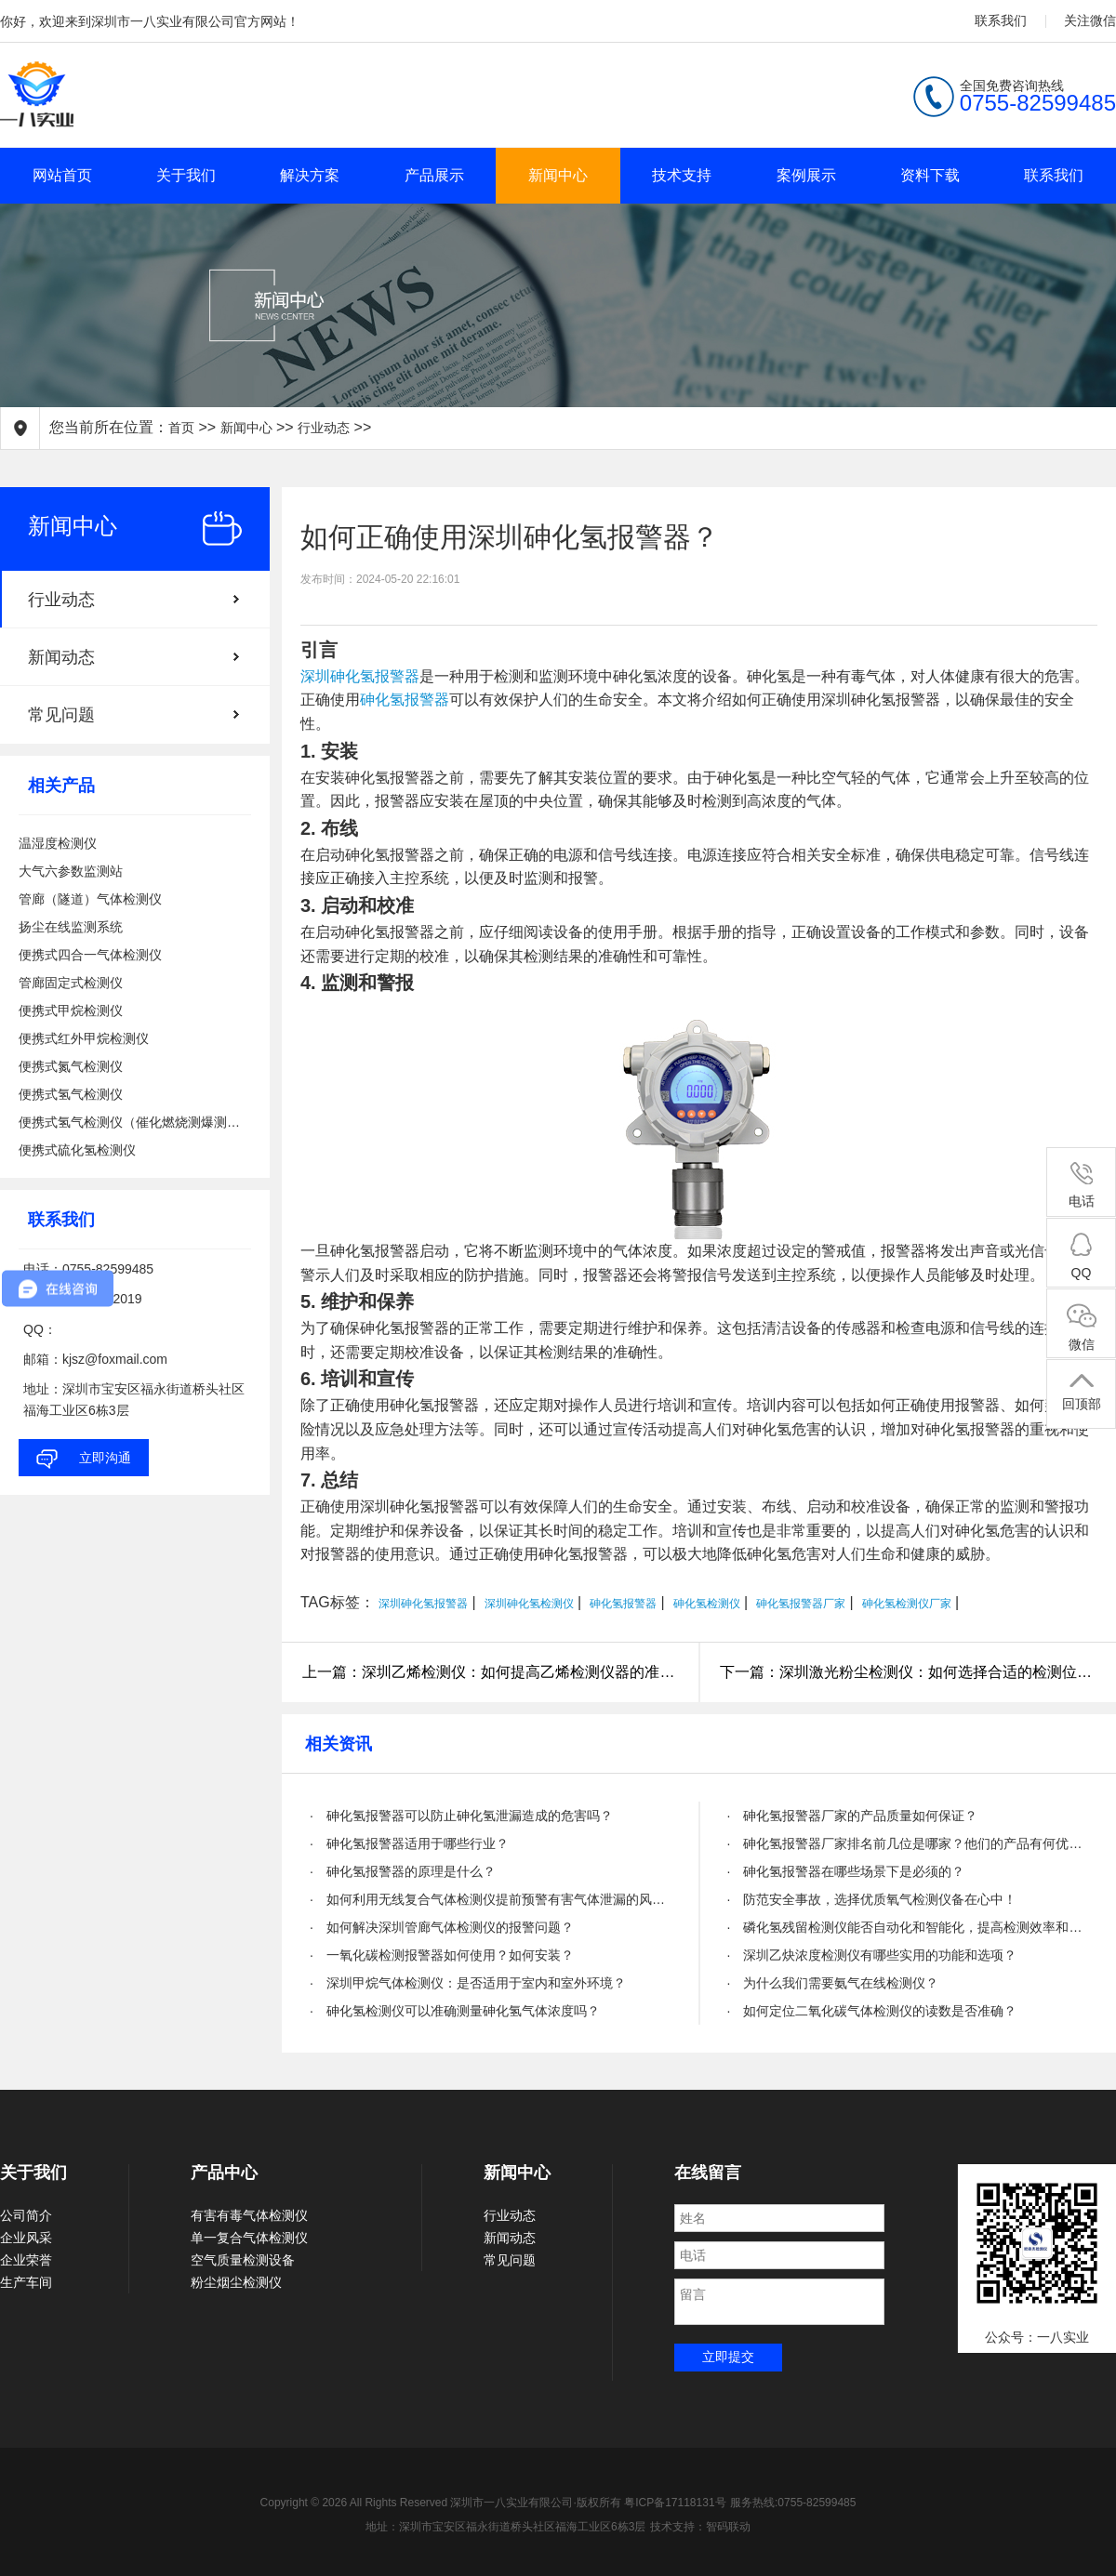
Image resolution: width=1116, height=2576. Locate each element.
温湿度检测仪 (58, 843)
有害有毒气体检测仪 (249, 2215)
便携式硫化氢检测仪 (77, 1150)
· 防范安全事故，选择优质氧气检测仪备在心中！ (872, 1899)
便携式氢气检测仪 (71, 1094)
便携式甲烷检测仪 (71, 1010)
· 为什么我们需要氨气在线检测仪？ (833, 1982)
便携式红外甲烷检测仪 (84, 1038)
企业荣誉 (26, 2259)
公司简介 (26, 2215)
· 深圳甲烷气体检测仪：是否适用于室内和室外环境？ (468, 1982)
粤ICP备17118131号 (674, 2502)
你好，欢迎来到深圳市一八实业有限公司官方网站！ (149, 21)
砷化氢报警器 (404, 699)
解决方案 (309, 175)
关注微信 (1090, 20)
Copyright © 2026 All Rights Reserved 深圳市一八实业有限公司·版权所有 (442, 2502)
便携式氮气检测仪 (71, 1066)
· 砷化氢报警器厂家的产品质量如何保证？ (852, 1815)
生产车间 (26, 2282)
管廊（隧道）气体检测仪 (90, 899)
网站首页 (62, 175)
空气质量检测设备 (243, 2259)
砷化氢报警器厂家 (800, 1603)
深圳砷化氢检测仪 (529, 1603)
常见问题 (61, 715)
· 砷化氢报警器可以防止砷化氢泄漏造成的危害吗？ (461, 1815)
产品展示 (434, 175)
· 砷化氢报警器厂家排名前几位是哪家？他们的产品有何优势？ (908, 1843)
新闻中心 (558, 175)
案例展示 (806, 175)
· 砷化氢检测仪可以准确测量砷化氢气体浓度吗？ (455, 2010)
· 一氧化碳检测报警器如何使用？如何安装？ (442, 1955)
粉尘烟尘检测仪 (236, 2282)
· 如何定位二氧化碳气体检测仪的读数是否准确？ (872, 2010)
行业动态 (324, 427)
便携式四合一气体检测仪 (90, 954)
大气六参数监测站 (71, 871)
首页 (181, 427)
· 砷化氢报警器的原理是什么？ (403, 1871)
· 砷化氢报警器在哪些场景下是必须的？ (846, 1871)
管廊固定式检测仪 (71, 982)
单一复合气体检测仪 (249, 2237)
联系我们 (1001, 20)
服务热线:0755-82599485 (793, 2502)
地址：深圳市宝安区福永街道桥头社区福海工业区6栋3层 (505, 2526)
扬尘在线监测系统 (71, 926)
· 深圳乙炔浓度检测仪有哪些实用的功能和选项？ (872, 1955)
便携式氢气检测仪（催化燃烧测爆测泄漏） (135, 1122)
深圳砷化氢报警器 (359, 676)
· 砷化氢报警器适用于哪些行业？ (409, 1843)
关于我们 (186, 175)
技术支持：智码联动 (700, 2526)
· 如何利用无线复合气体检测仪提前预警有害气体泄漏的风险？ (490, 1899)
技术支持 (681, 175)
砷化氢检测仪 (706, 1603)
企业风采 (26, 2237)
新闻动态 (61, 657)
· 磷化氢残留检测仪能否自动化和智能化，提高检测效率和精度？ (908, 1927)
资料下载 (930, 175)
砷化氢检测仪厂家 (906, 1603)
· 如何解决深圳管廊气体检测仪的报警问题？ (442, 1927)
